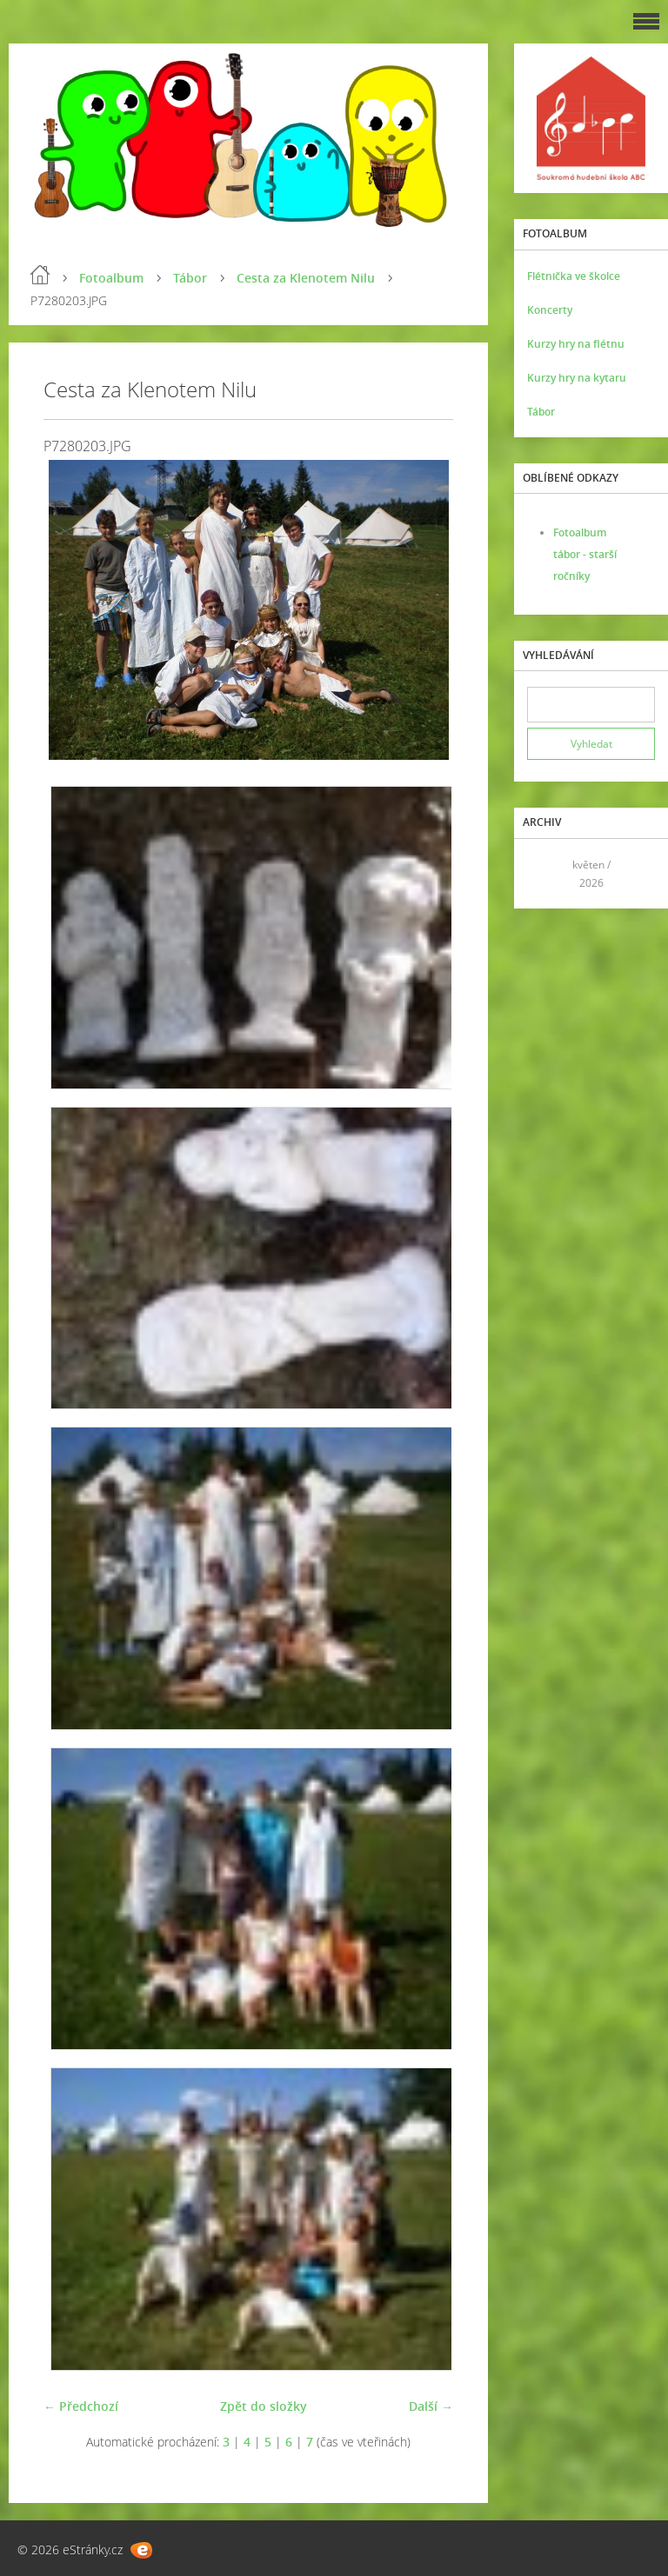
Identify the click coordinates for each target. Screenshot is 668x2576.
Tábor (190, 278)
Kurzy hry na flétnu (576, 343)
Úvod (40, 274)
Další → (431, 2406)
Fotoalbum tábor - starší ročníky (585, 554)
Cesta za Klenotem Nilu (306, 278)
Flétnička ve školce (573, 276)
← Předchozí (80, 2406)
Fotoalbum (111, 278)
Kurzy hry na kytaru (576, 377)
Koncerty (549, 310)
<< (546, 873)
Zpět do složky (263, 2406)
